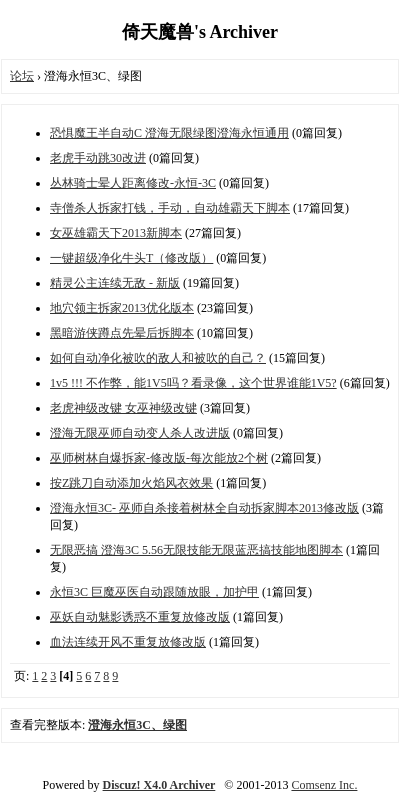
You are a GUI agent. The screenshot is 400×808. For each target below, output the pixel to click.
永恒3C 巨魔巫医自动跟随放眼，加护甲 (154, 592)
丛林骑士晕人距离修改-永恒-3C (133, 183)
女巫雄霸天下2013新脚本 (116, 233)
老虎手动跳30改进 (98, 158)
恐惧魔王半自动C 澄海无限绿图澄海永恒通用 (169, 133)
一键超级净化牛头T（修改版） (131, 258)
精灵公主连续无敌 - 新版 (115, 283)
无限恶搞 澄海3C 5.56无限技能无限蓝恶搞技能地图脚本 (196, 550)
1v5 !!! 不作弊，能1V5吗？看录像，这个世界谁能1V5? (193, 383)
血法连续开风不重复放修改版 (128, 642)
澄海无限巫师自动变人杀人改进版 (140, 433)
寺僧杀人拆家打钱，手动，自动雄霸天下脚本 (170, 208)
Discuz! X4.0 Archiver (159, 785)
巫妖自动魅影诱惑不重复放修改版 (140, 617)
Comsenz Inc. (324, 785)
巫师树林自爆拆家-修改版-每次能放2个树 (159, 458)
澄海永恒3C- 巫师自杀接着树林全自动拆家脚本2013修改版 (204, 508)
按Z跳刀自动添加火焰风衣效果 (131, 483)
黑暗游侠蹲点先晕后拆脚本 (122, 333)
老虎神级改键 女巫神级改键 (123, 408)
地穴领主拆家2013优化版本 (122, 308)
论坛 (22, 76)
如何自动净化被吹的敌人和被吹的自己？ (158, 358)
